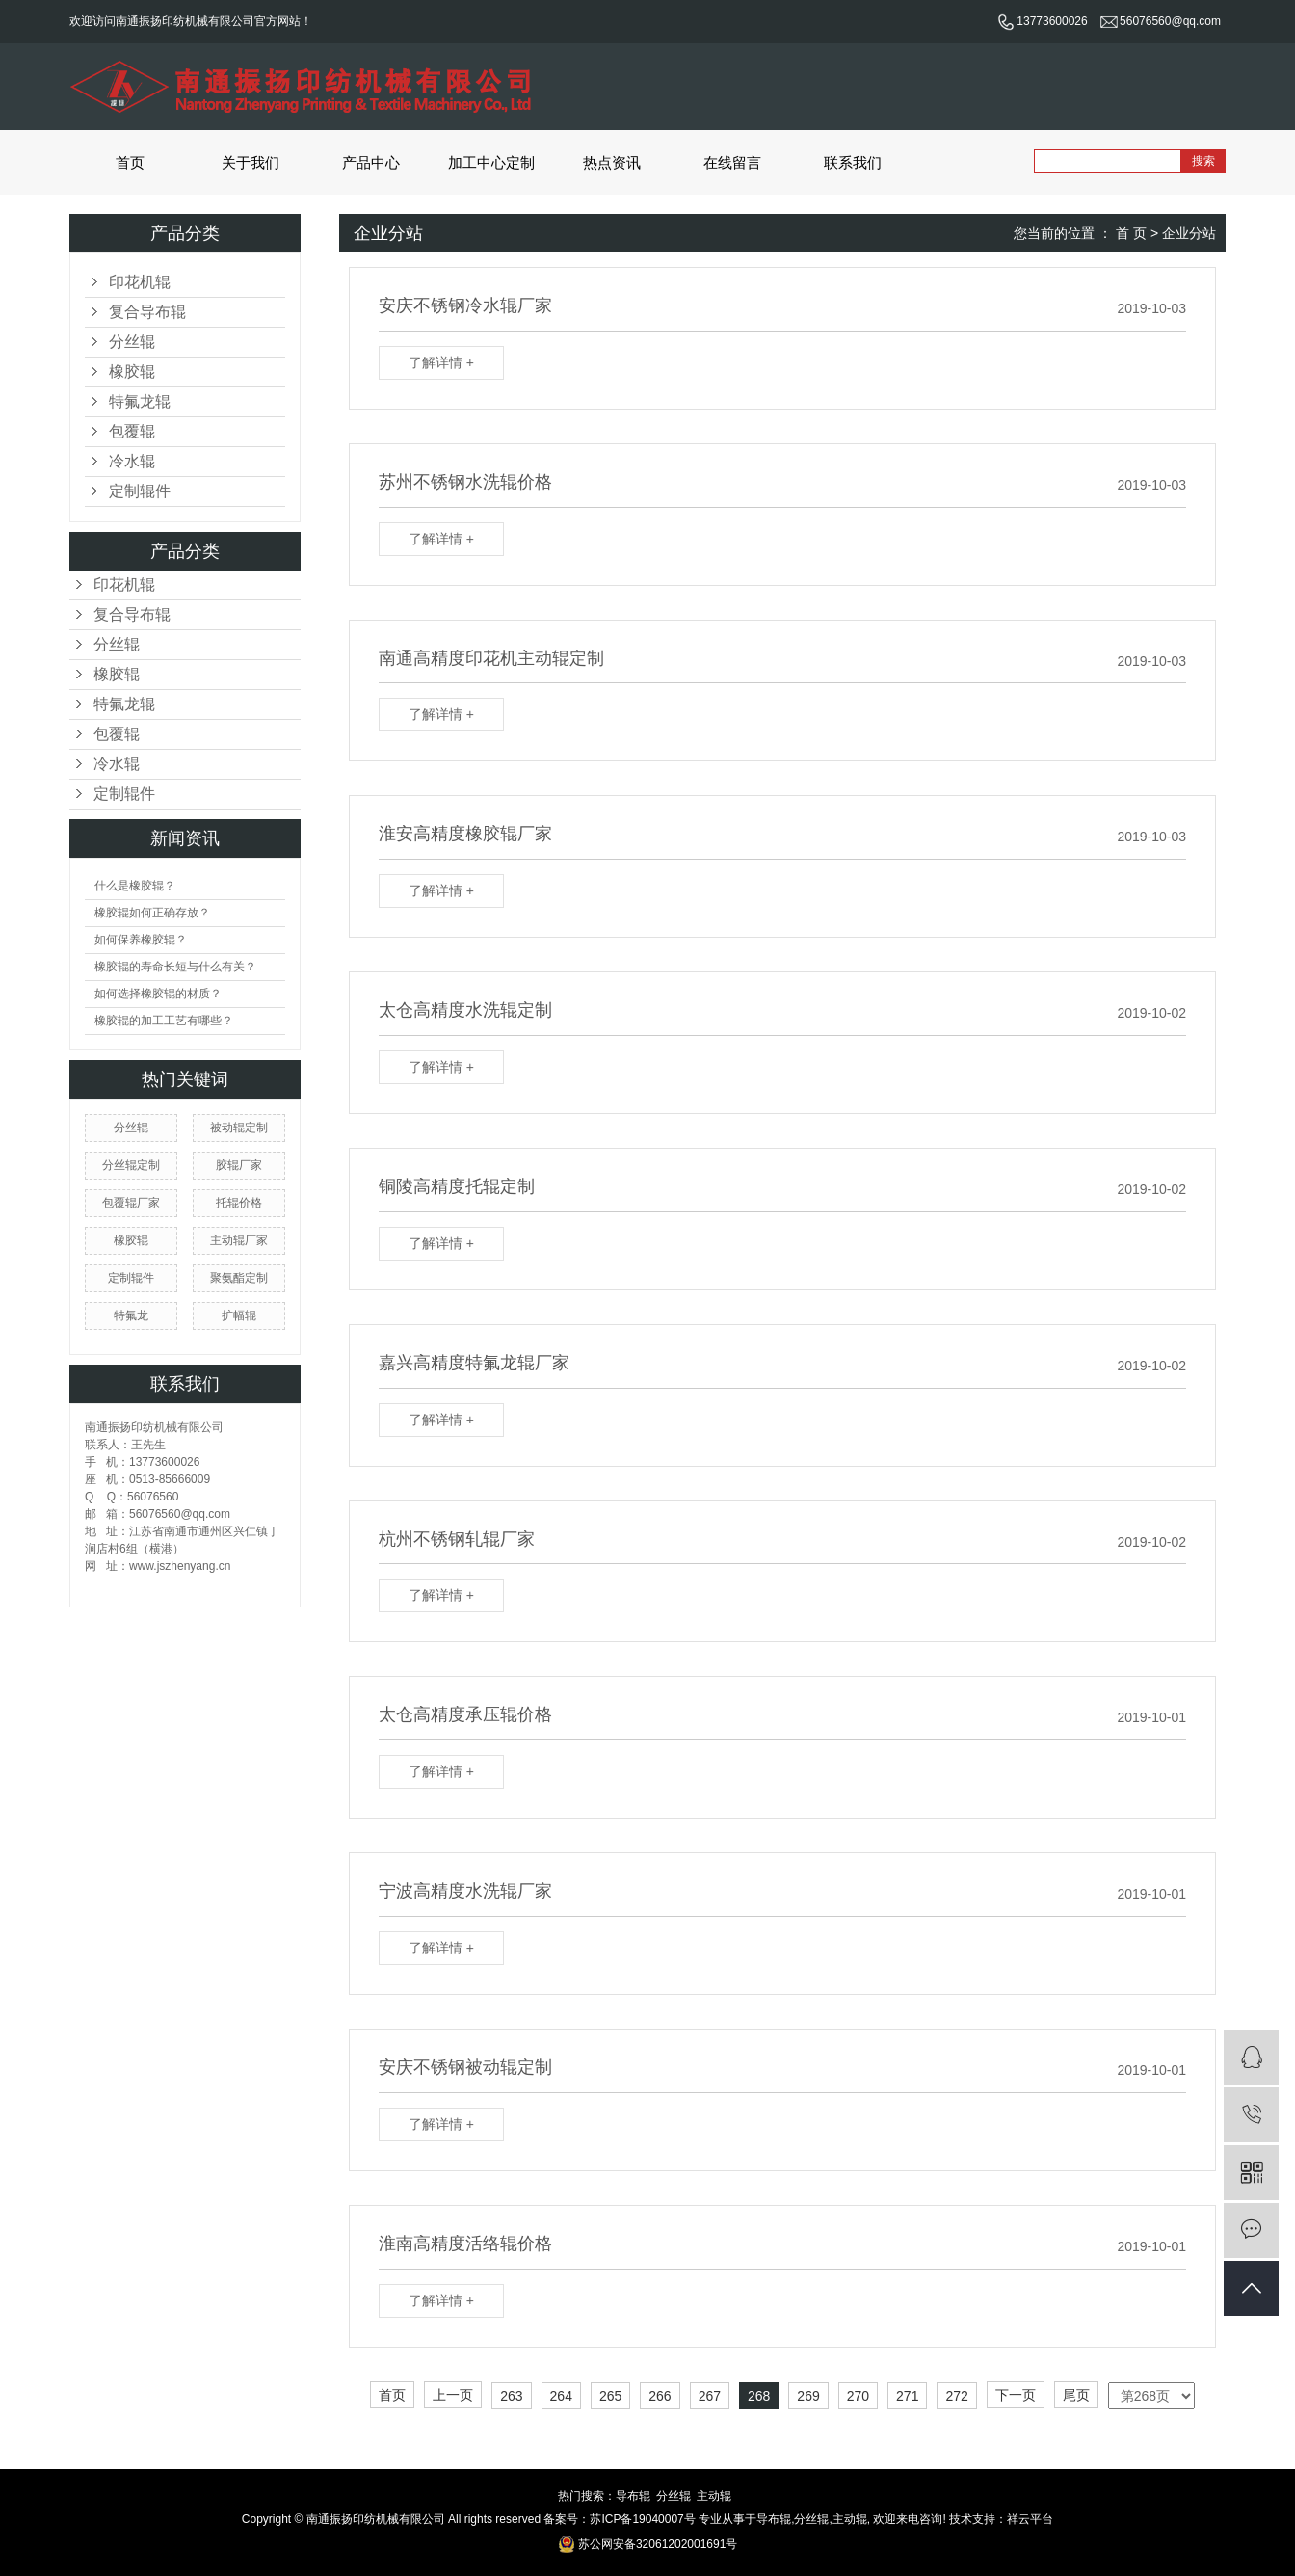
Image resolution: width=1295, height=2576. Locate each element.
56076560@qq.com (1160, 21)
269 (808, 2395)
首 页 (1131, 233)
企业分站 (1189, 233)
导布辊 (633, 2496)
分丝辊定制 (131, 1165)
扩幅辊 (239, 1315)
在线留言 (732, 162)
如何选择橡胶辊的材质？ (158, 993)
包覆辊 (132, 431)
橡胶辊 (132, 371)
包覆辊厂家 (131, 1202)
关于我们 (250, 162)
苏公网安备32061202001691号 (648, 2544)
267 (710, 2395)
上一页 (453, 2395)
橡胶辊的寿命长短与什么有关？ (175, 966)
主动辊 (714, 2496)
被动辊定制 (239, 1127)
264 (561, 2395)
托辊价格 (239, 1202)
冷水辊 (132, 461)
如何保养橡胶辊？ (140, 939)
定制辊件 (140, 491)
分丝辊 (132, 341)
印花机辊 (140, 282)
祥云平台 (1030, 2519)
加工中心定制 (491, 162)
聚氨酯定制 (239, 1278)
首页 (130, 162)
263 (511, 2395)
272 (956, 2395)
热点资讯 (612, 162)
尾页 (1076, 2395)
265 (610, 2395)
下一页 (1015, 2395)
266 (659, 2395)
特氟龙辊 (140, 401)
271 (907, 2395)
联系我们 (853, 162)
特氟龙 (131, 1315)
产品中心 (371, 162)
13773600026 (1042, 21)
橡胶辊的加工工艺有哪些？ (163, 1020)
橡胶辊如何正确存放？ (152, 912)
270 (858, 2395)
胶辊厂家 (239, 1165)
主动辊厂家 (239, 1240)
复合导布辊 (147, 312)
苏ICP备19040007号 (642, 2519)
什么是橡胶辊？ (134, 885)
